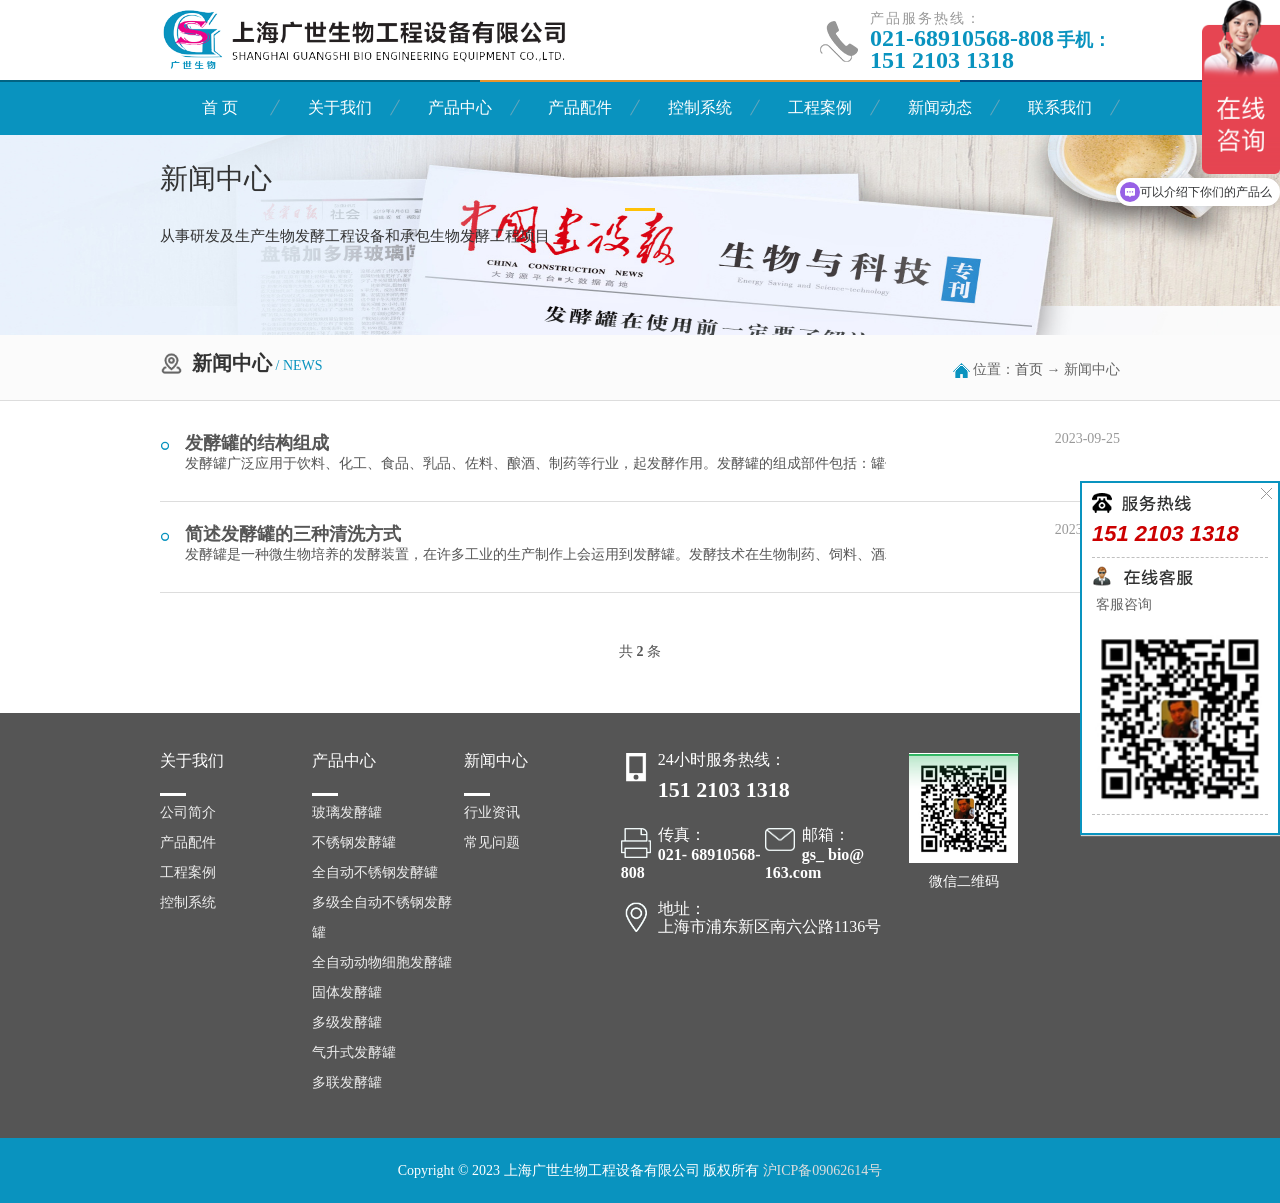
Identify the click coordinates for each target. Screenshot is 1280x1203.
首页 (1029, 369)
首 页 (220, 107)
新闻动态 (940, 107)
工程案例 (820, 107)
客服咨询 (1122, 604)
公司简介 (188, 812)
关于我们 (340, 107)
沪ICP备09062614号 (823, 1170)
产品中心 (460, 107)
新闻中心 (496, 760)
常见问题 (492, 842)
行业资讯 (492, 812)
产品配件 (580, 107)
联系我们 (1060, 107)
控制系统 (700, 107)
